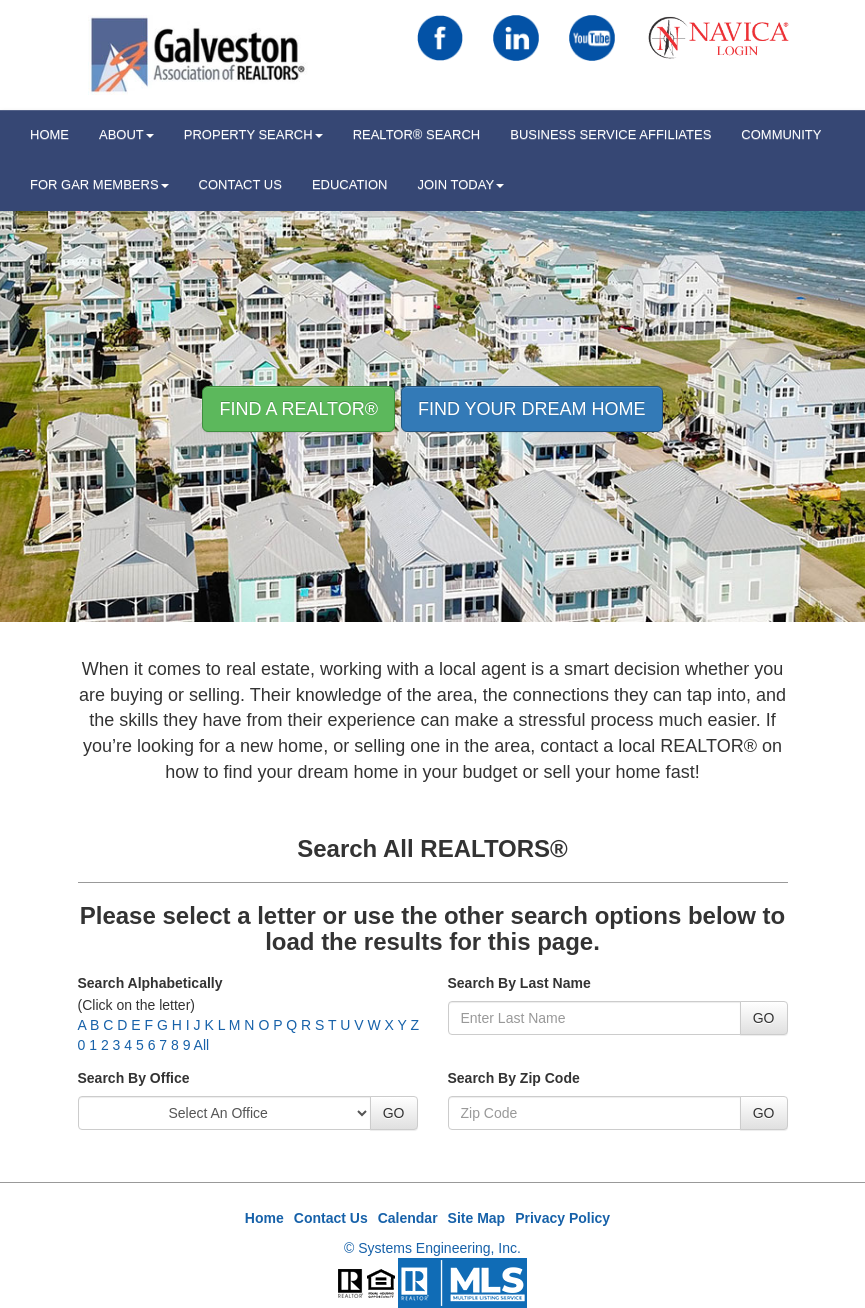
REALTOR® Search (417, 134)
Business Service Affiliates (610, 134)
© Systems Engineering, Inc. (432, 1248)
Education (350, 184)
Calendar (408, 1218)
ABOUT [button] (126, 134)
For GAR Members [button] (99, 184)
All (202, 1045)
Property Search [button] (253, 134)
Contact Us (240, 184)
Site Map (477, 1218)
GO (764, 1018)
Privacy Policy (562, 1218)
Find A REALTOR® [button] (298, 409)
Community (781, 134)
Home (264, 1218)
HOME (49, 134)
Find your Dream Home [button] (532, 409)
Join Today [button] (461, 184)
